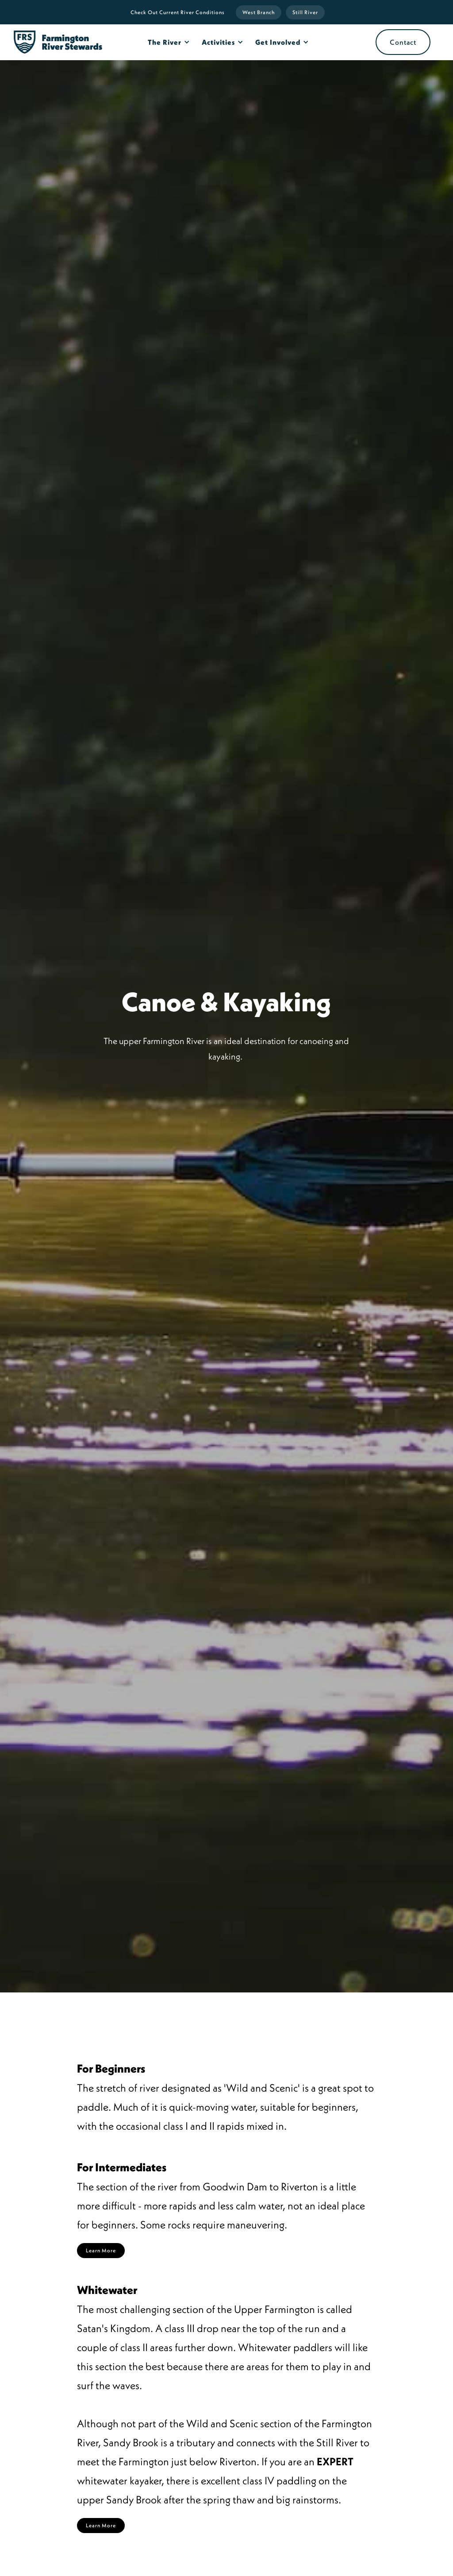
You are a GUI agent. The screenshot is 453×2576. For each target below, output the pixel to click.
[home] (58, 42)
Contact (403, 42)
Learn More (101, 2250)
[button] (167, 42)
